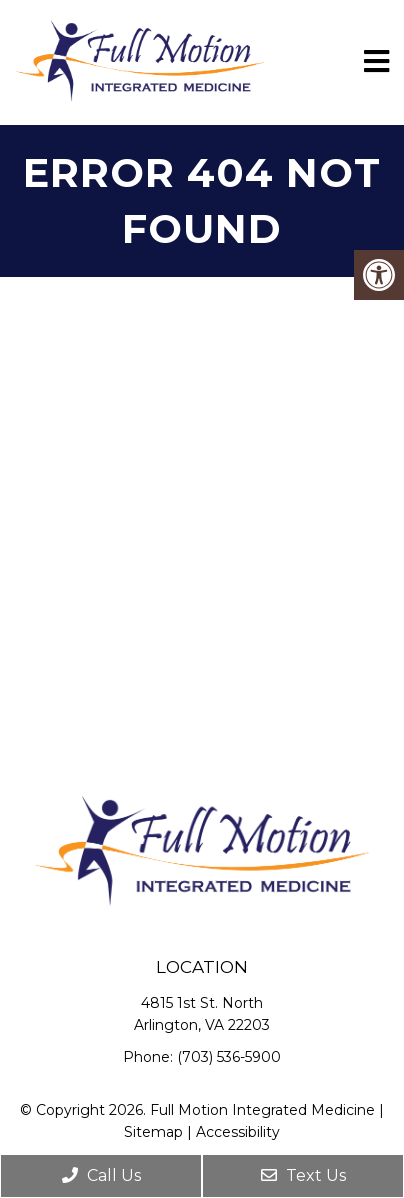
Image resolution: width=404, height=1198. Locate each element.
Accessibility (238, 1132)
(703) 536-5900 (229, 1057)
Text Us (303, 1175)
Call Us (101, 1175)
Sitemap (153, 1132)
